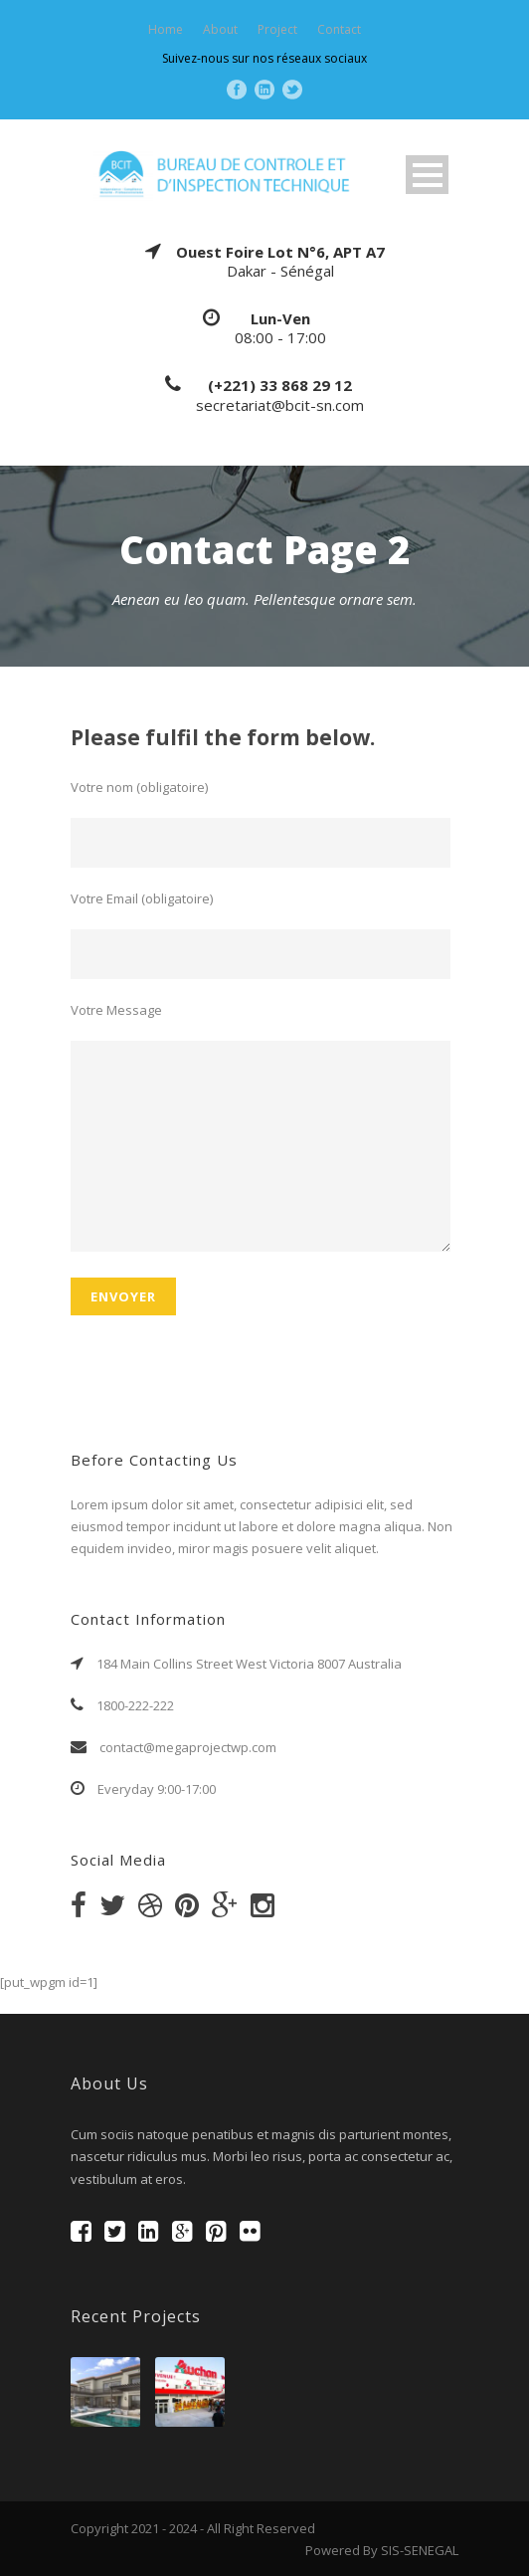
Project (277, 29)
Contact (339, 29)
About (220, 29)
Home (165, 29)
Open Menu (427, 174)
